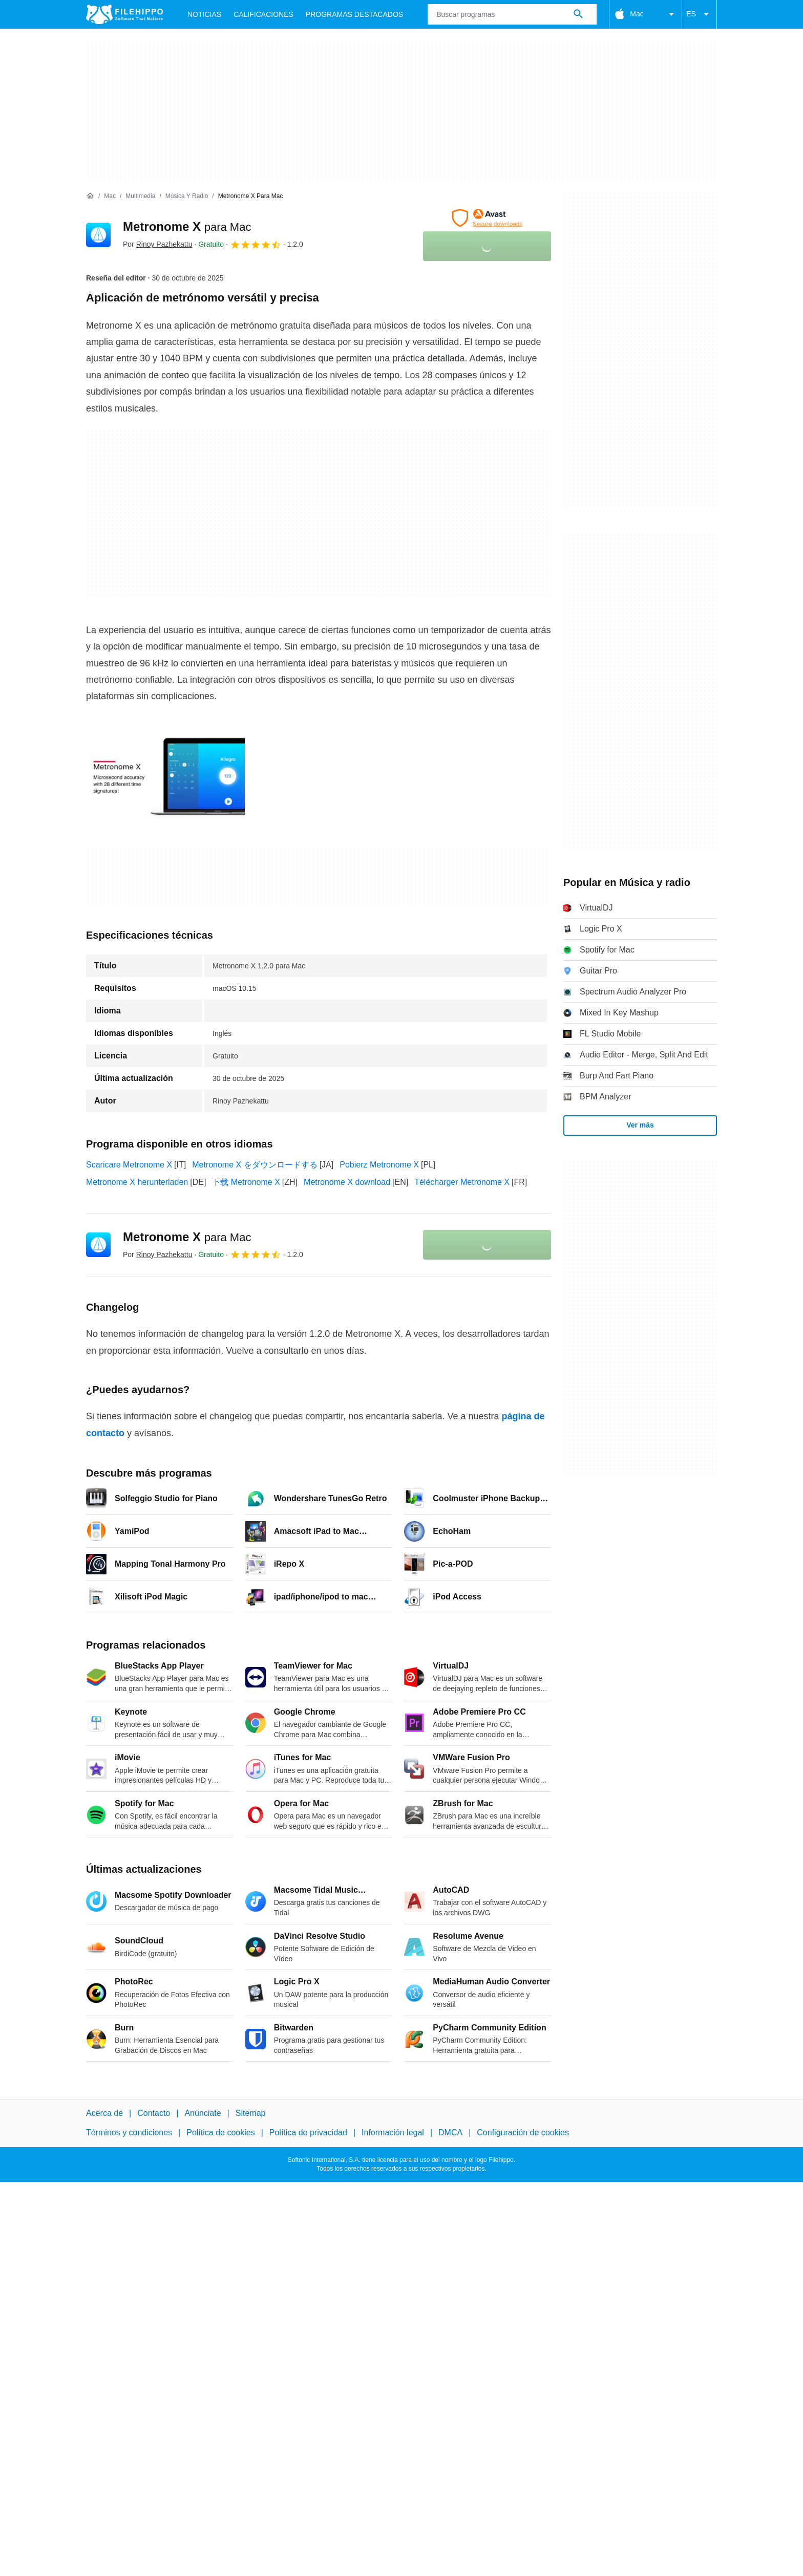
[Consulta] (512, 14)
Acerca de (104, 2113)
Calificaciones (263, 14)
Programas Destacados (354, 14)
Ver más (640, 1125)
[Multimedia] (140, 196)
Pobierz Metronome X (379, 1164)
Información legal (393, 2132)
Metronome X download (347, 1182)
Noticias (204, 14)
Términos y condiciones (129, 2132)
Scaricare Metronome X (129, 1164)
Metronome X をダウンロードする (254, 1164)
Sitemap (251, 2113)
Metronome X (187, 226)
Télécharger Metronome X (462, 1182)
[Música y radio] (186, 196)
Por (157, 244)
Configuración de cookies (523, 2132)
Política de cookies (220, 2132)
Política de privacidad (308, 2132)
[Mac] (110, 196)
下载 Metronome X (246, 1182)
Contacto (153, 2113)
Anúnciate (202, 2113)
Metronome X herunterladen (137, 1182)
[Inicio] (90, 196)
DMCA (450, 2132)
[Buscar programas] (578, 14)
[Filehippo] (124, 14)
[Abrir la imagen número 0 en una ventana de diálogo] (165, 773)
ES (699, 14)
